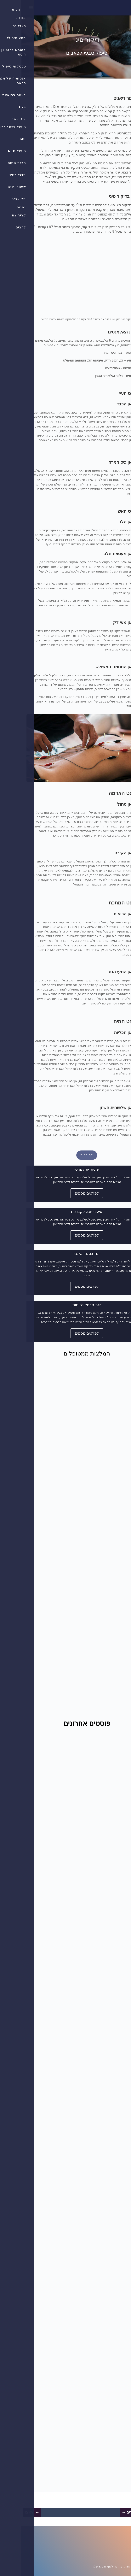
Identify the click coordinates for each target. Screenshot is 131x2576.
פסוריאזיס (41, 2389)
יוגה (96, 2375)
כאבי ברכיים (58, 2389)
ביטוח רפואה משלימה (79, 2417)
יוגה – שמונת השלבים (44, 2375)
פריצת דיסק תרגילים (83, 2385)
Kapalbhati (42, 2403)
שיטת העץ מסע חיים (77, 2408)
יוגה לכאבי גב (110, 2375)
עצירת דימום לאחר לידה (41, 2398)
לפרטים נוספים (66, 1193)
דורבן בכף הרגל (104, 2398)
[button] (126, 34)
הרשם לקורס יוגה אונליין (65, 2332)
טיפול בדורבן (42, 2394)
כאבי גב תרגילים (33, 2380)
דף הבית (65, 1155)
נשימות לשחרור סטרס (48, 2408)
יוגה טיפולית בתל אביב (72, 2380)
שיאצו (51, 2380)
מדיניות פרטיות (105, 2417)
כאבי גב (35, 2385)
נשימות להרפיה (89, 2403)
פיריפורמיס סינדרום (81, 2389)
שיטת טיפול (23, 2412)
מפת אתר (55, 2417)
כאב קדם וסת (22, 2389)
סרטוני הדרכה (43, 2412)
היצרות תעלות (105, 2389)
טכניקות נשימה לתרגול (100, 2412)
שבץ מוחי (108, 2403)
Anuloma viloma (64, 2403)
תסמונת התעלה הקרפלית (75, 2398)
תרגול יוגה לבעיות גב (102, 2380)
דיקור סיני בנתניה (65, 2394)
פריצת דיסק (107, 2385)
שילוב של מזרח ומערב (69, 2412)
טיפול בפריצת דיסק (55, 2385)
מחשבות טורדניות (90, 2394)
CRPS (110, 2394)
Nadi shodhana (104, 2408)
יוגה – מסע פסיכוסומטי (75, 2375)
